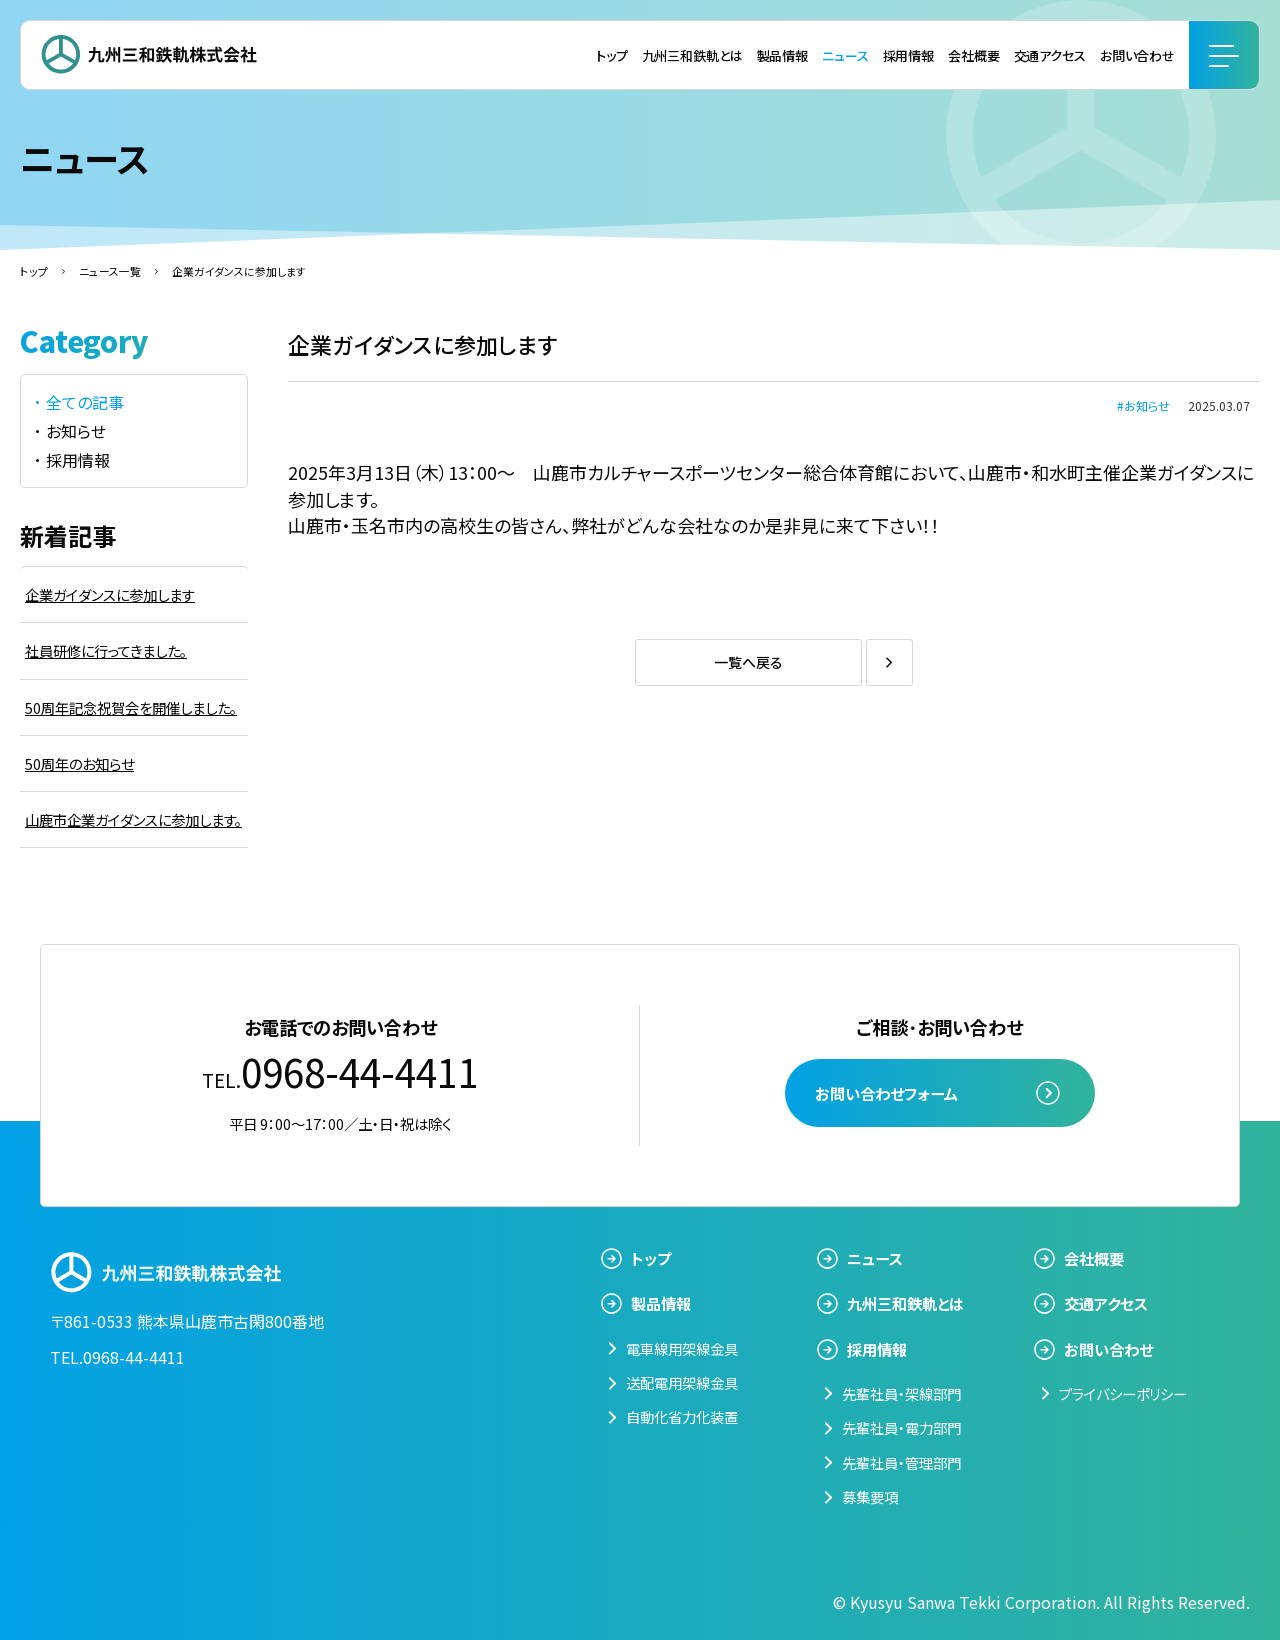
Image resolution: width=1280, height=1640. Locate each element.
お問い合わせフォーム (886, 1093)
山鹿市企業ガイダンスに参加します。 (133, 819)
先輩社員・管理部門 (901, 1462)
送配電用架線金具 (682, 1382)
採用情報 (908, 55)
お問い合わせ (1137, 55)
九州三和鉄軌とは (692, 55)
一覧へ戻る (748, 662)
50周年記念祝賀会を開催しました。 (131, 707)
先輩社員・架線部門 (901, 1393)
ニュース (845, 55)
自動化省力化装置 (682, 1416)
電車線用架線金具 (682, 1348)
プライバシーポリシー (1123, 1393)
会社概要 (973, 55)
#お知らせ (1143, 405)
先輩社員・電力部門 (901, 1427)
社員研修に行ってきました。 (106, 650)
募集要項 (870, 1496)
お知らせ (76, 431)
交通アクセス (1050, 55)
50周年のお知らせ (79, 763)
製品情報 (782, 55)
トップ (612, 55)
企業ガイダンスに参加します (110, 594)
